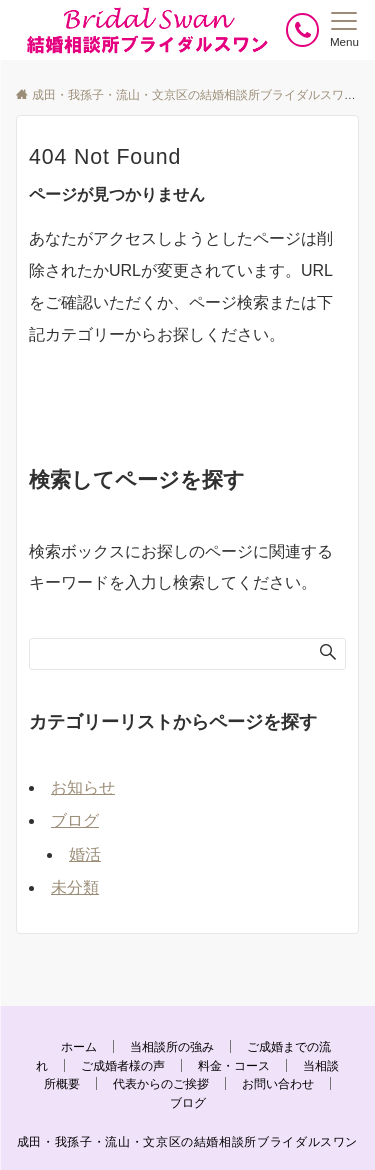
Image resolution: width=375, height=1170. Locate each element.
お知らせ (83, 787)
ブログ (75, 820)
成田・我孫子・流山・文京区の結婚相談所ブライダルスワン (187, 1141)
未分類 (75, 887)
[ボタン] (302, 29)
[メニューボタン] (344, 30)
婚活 (85, 854)
